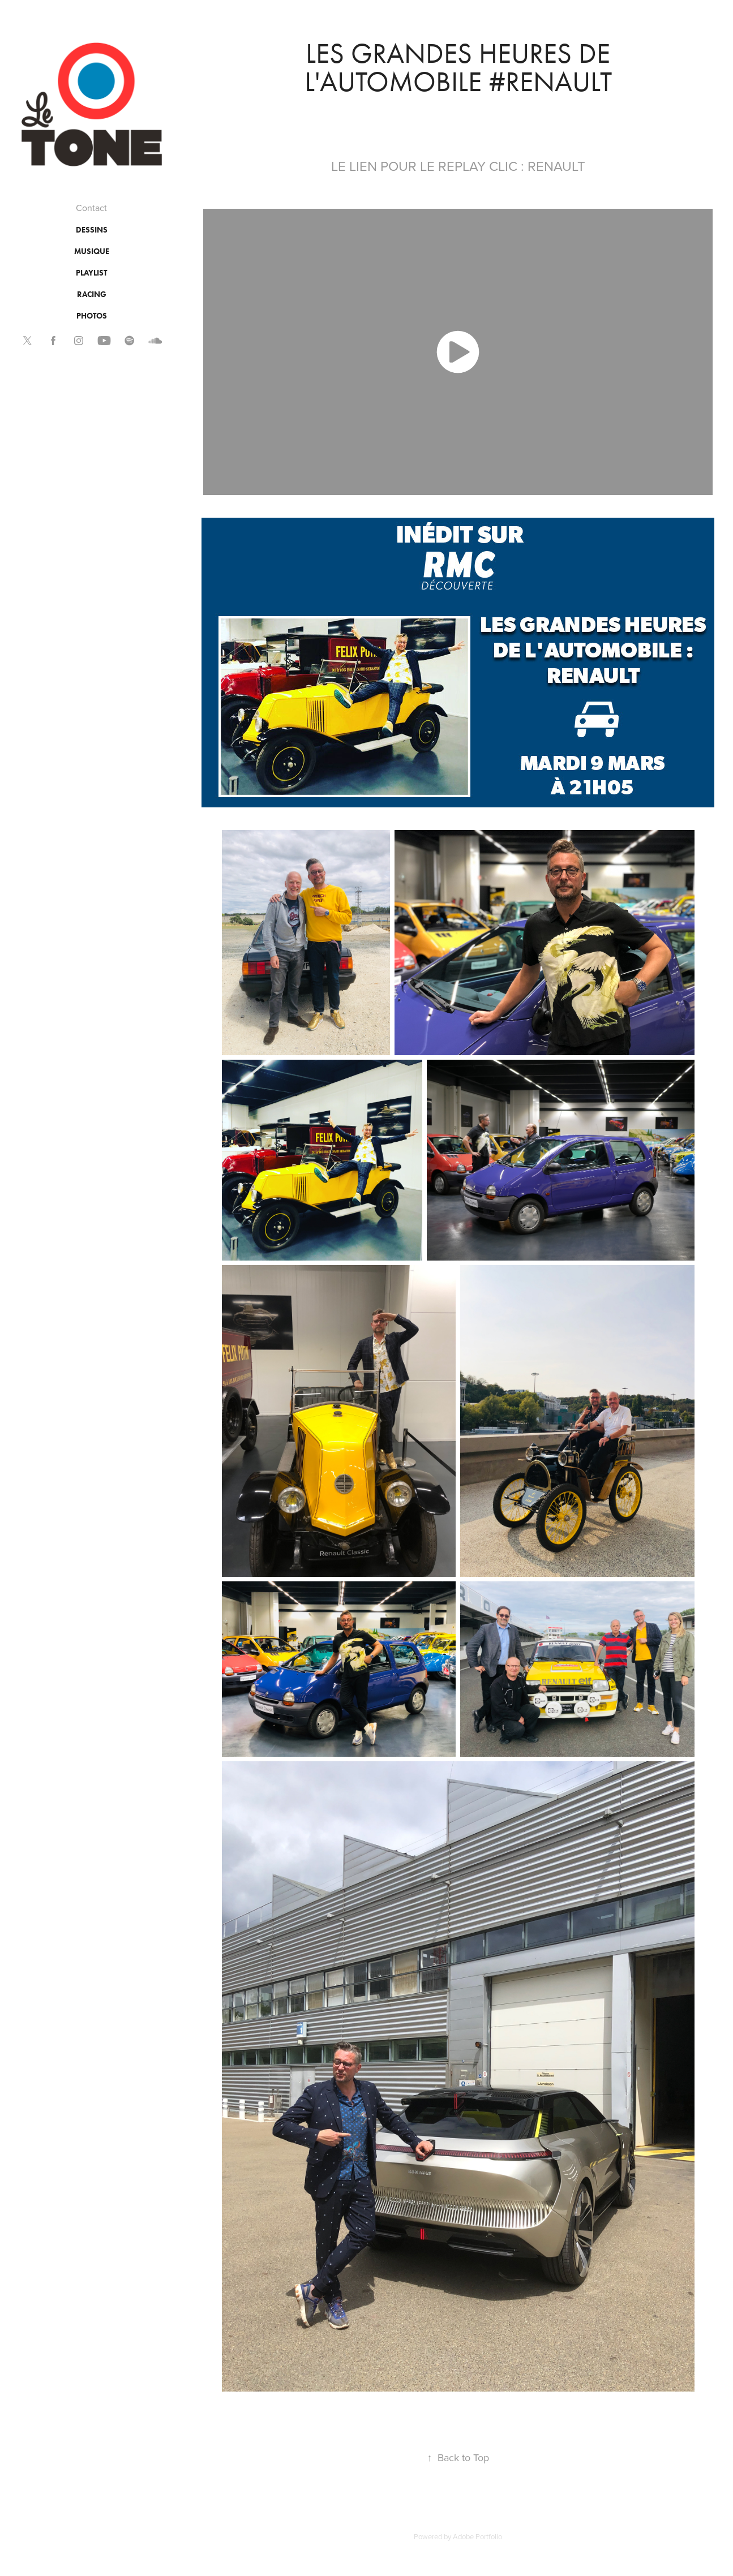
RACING (91, 294)
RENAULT (556, 165)
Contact (91, 207)
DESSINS (92, 230)
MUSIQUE (91, 251)
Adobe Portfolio (477, 2536)
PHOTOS (91, 316)
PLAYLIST (91, 273)
